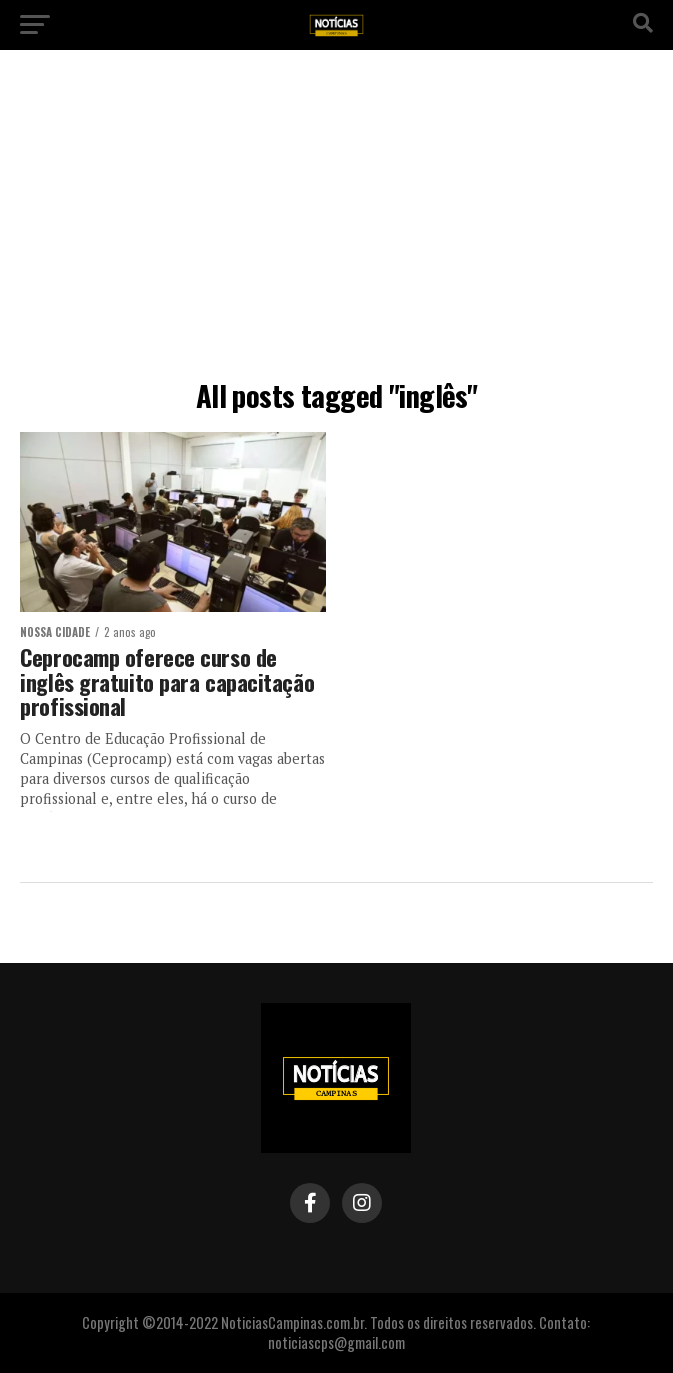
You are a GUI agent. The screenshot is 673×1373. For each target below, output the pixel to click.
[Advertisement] (336, 220)
